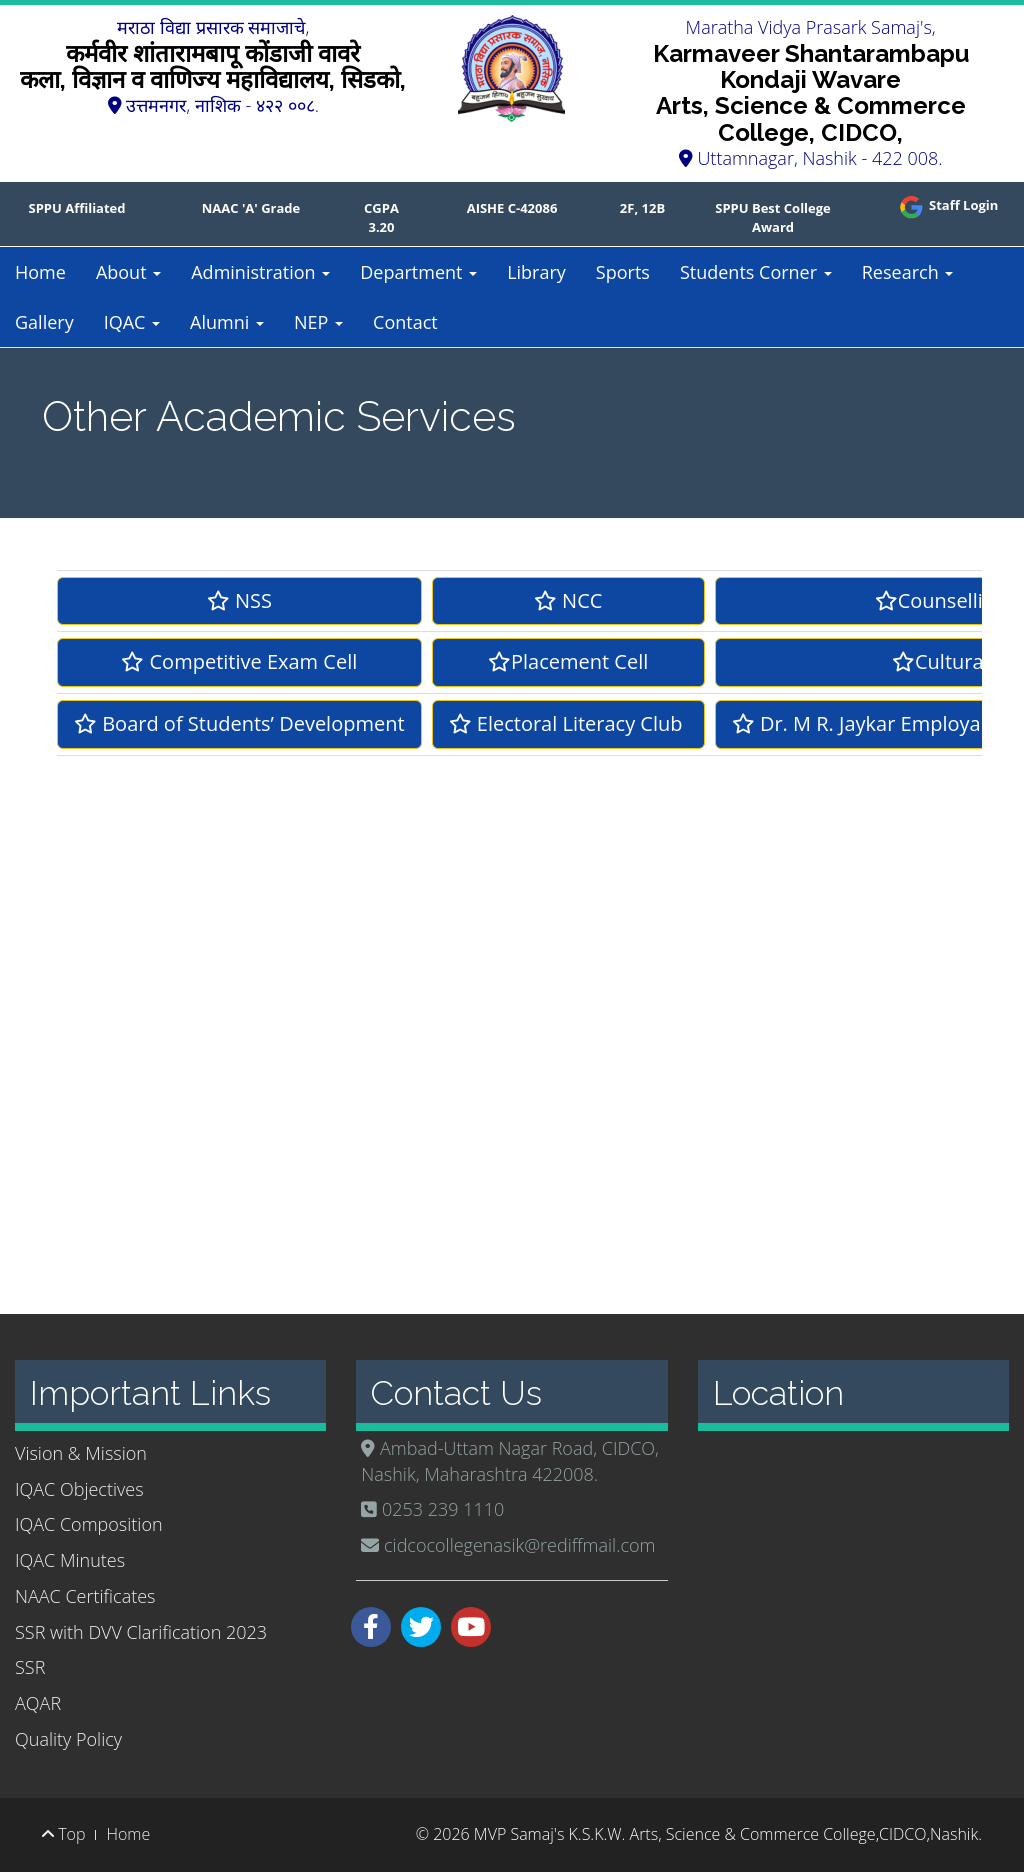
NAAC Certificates (85, 1596)
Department (418, 272)
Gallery (44, 322)
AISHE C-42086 (512, 208)
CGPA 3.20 (381, 217)
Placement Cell (568, 661)
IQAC (132, 322)
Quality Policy (68, 1739)
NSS (239, 600)
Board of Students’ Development (239, 723)
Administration (260, 272)
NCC (568, 600)
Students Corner (756, 272)
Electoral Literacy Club (568, 723)
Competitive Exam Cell (239, 661)
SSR (30, 1667)
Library (536, 272)
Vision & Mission (81, 1453)
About (128, 272)
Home (40, 272)
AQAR (38, 1703)
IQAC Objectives (79, 1489)
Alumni (227, 322)
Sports (623, 272)
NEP (318, 322)
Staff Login (947, 205)
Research (908, 272)
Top (63, 1834)
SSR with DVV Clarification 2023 (141, 1632)
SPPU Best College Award (773, 217)
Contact (405, 322)
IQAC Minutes (70, 1560)
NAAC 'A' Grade (251, 208)
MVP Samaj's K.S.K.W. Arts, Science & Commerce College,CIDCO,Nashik (726, 1834)
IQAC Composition (89, 1524)
